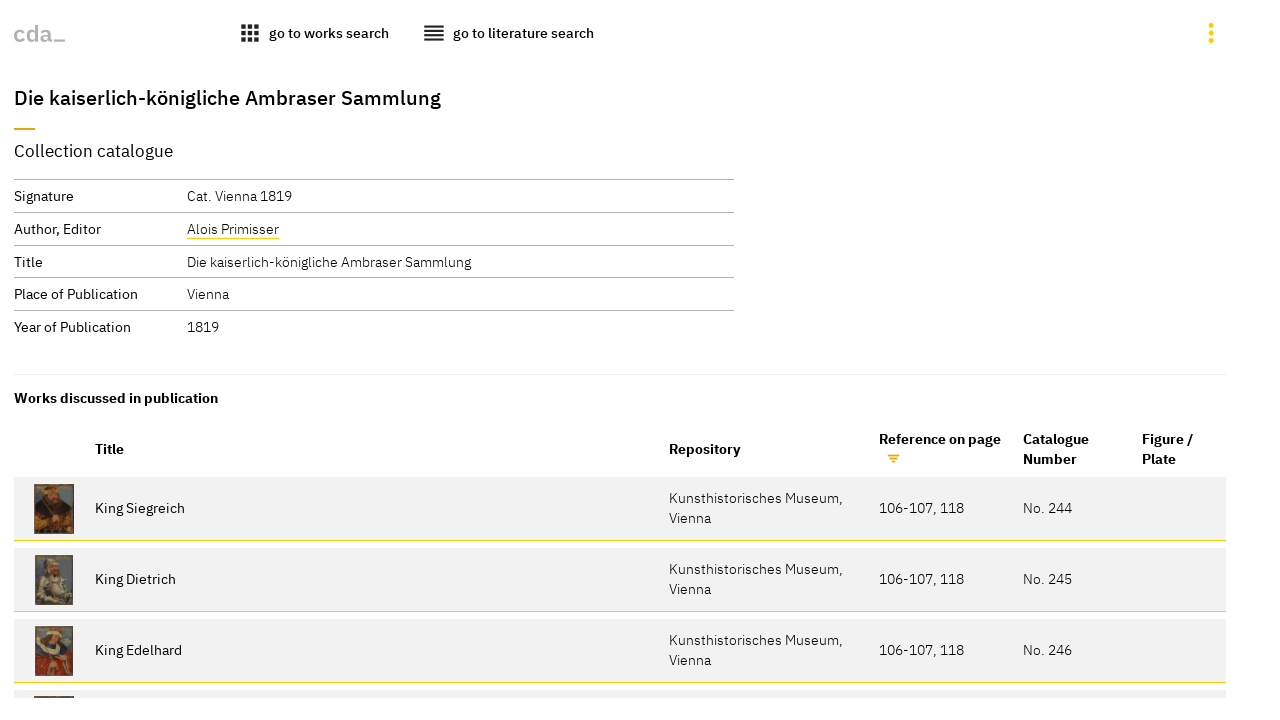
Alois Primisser (233, 228)
